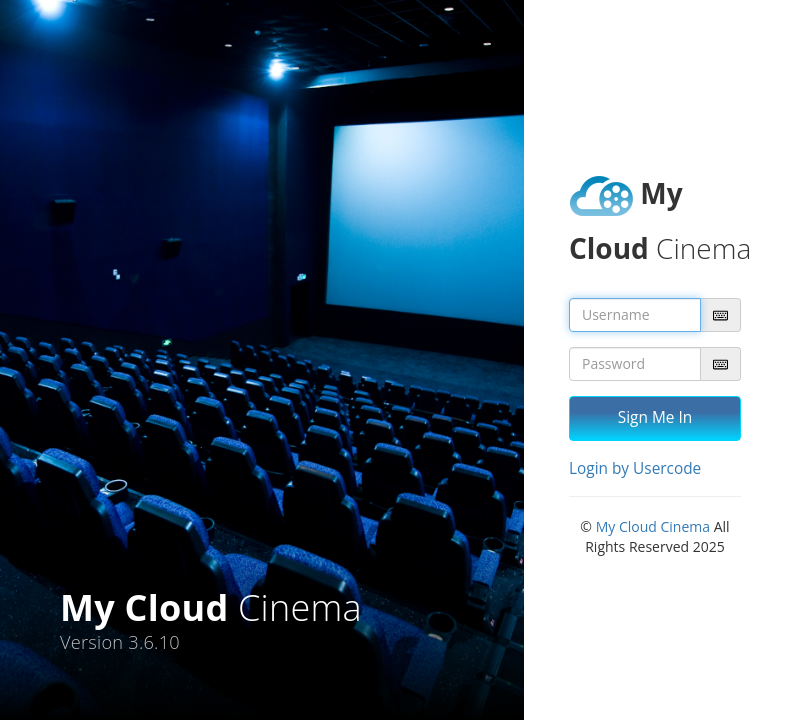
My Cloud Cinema (653, 526)
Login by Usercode (635, 468)
